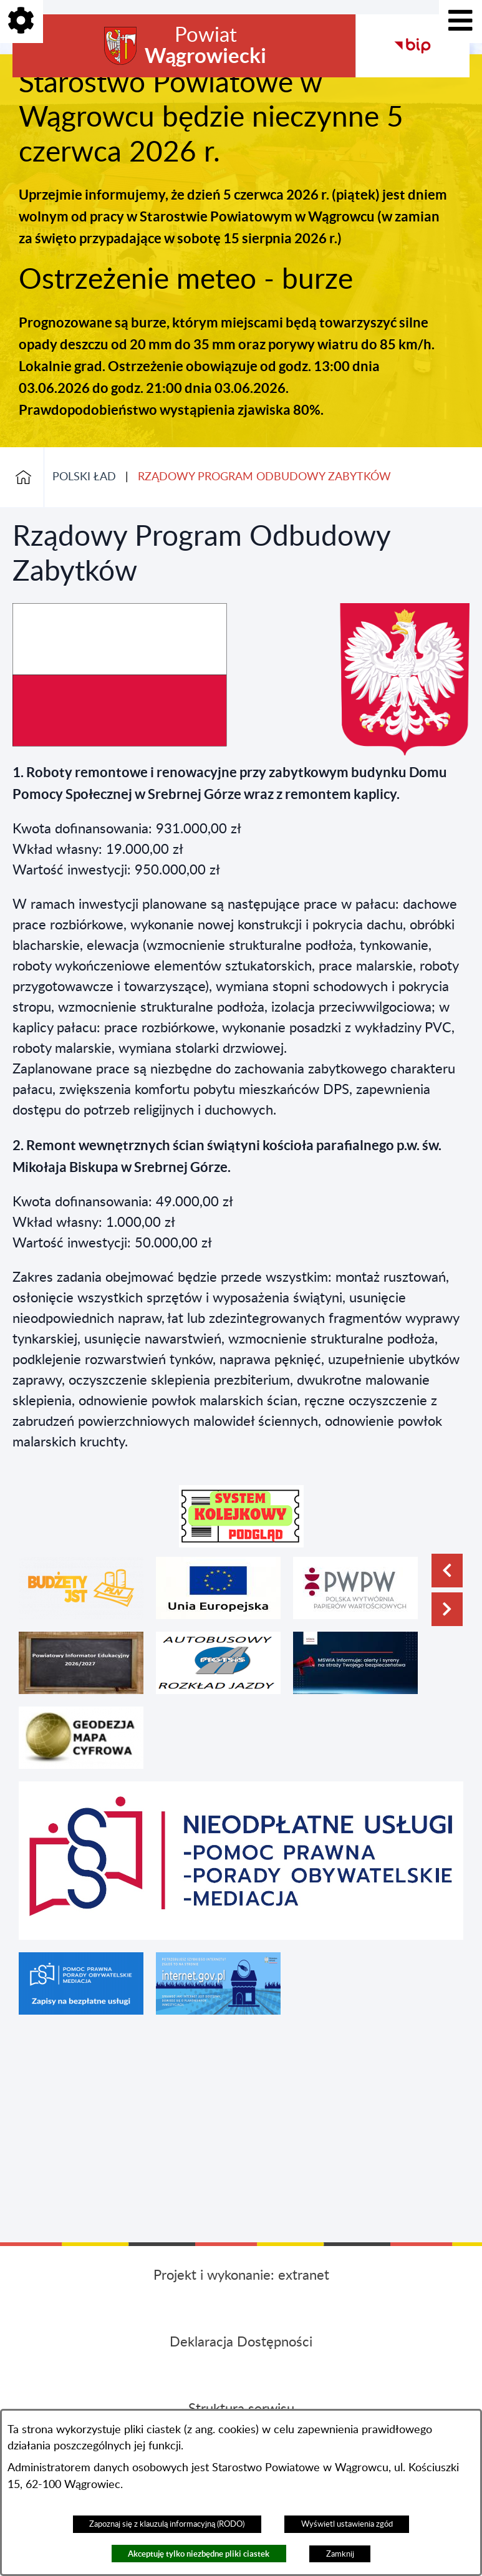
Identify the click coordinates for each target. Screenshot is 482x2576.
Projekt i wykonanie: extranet (241, 2275)
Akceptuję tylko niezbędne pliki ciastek (198, 2554)
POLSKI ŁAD (84, 477)
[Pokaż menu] (460, 21)
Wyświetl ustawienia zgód (347, 2524)
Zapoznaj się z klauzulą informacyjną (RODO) (166, 2524)
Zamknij (340, 2554)
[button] (241, 1516)
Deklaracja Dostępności (241, 2342)
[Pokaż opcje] (21, 21)
